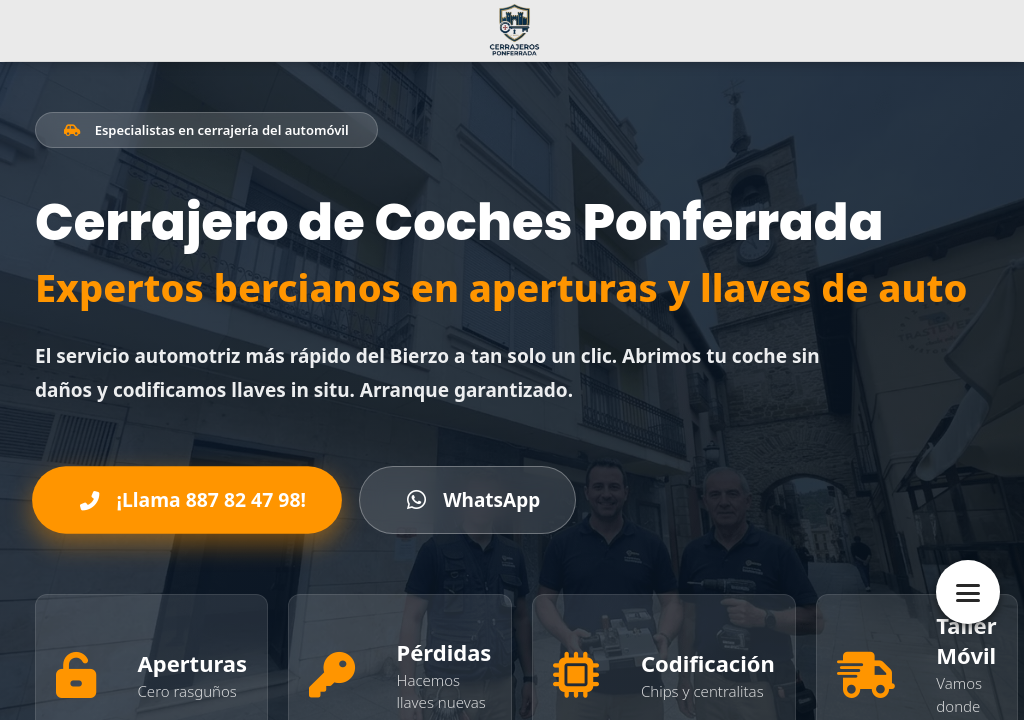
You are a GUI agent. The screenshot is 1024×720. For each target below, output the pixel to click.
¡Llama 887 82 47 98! (193, 500)
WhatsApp (474, 500)
